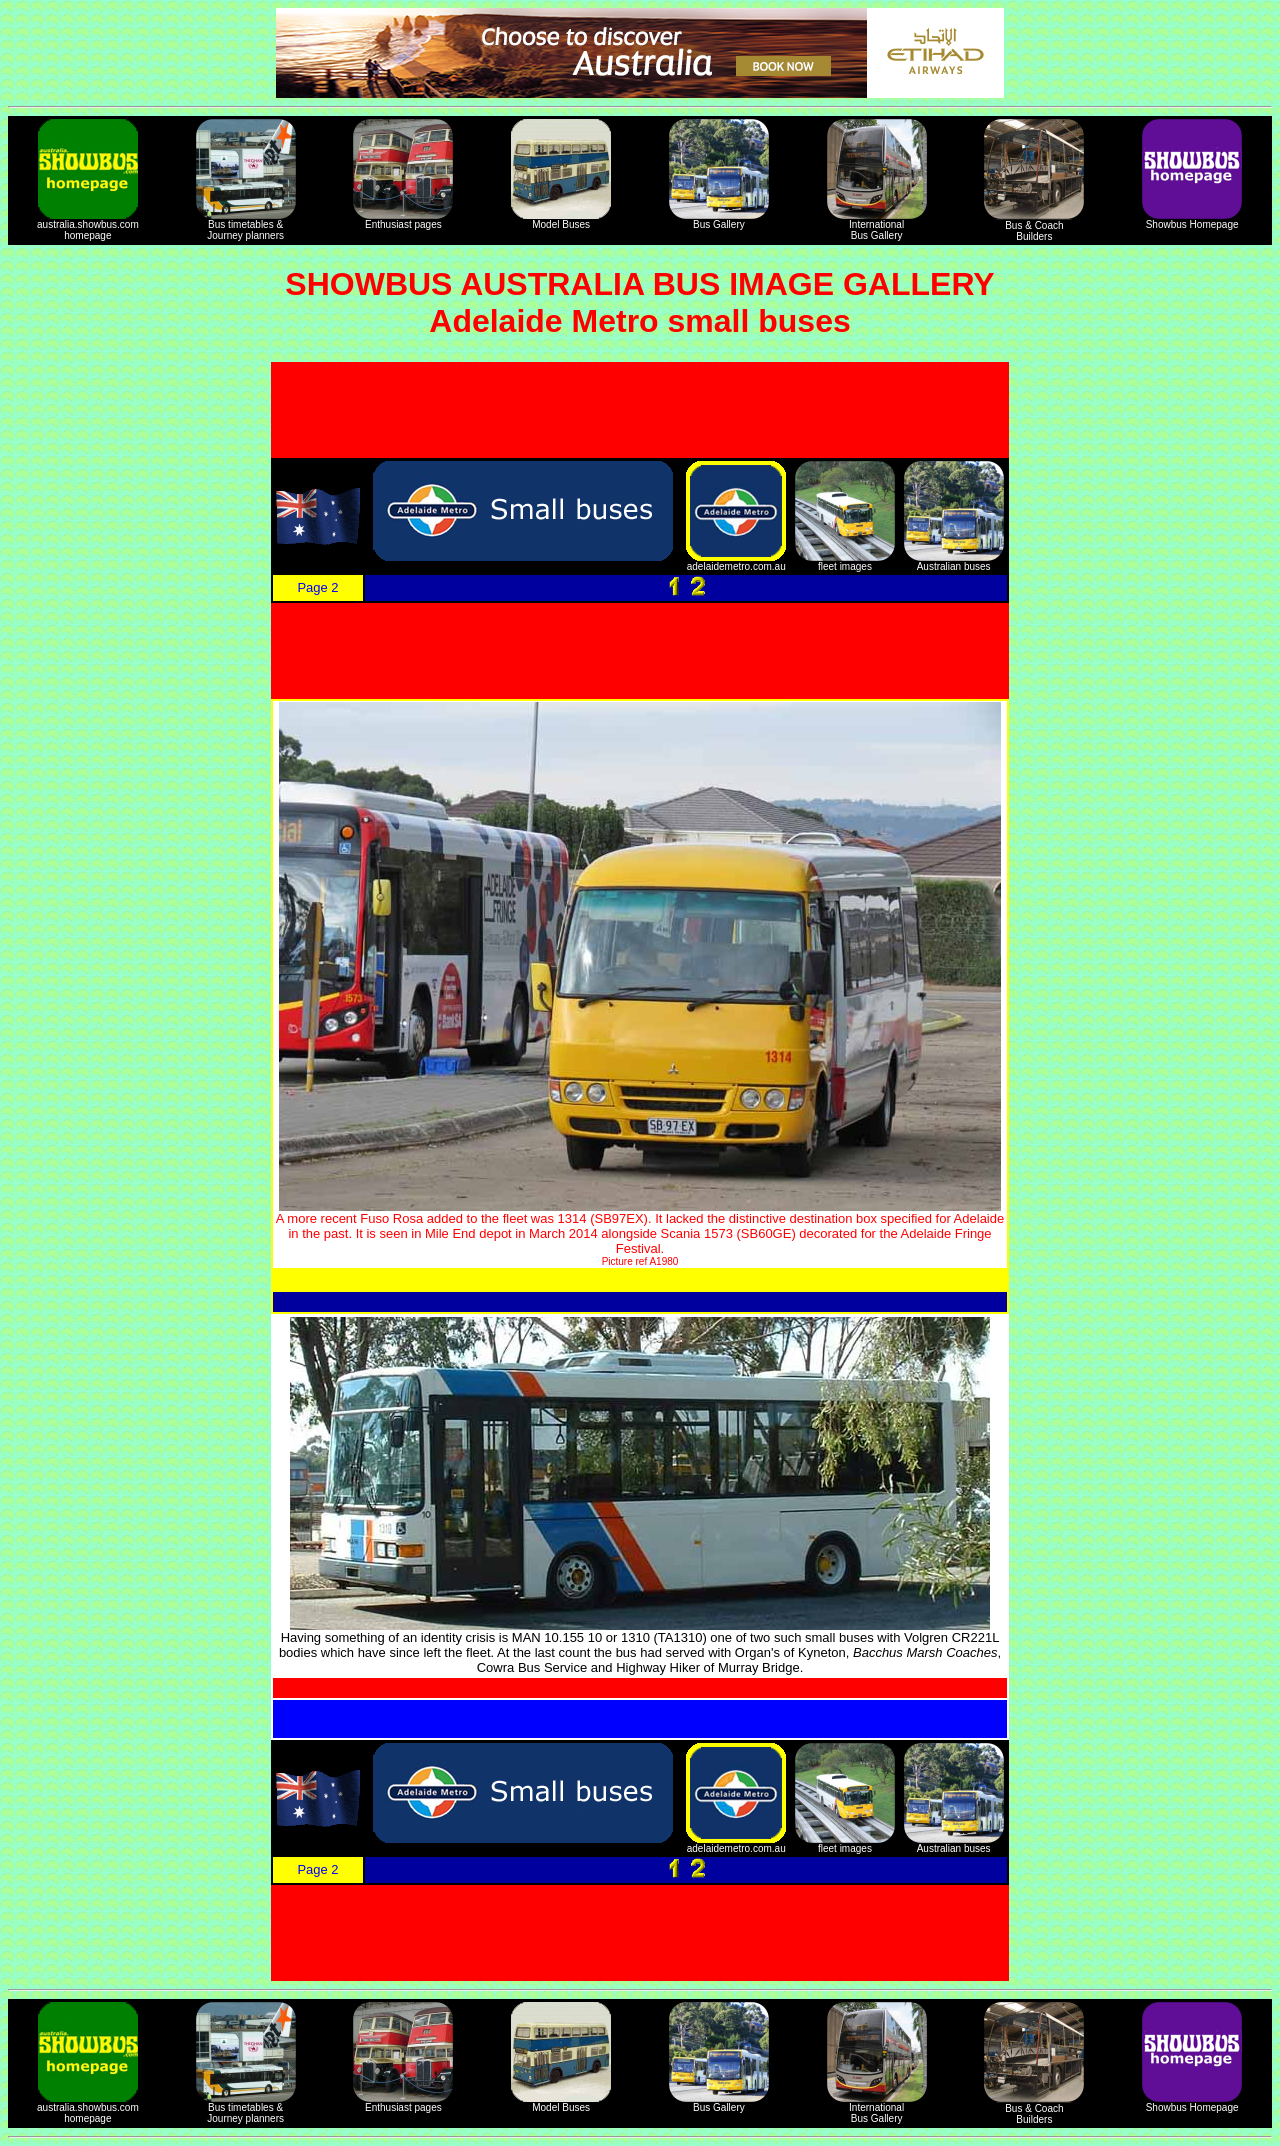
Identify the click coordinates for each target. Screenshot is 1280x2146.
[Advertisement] (640, 410)
